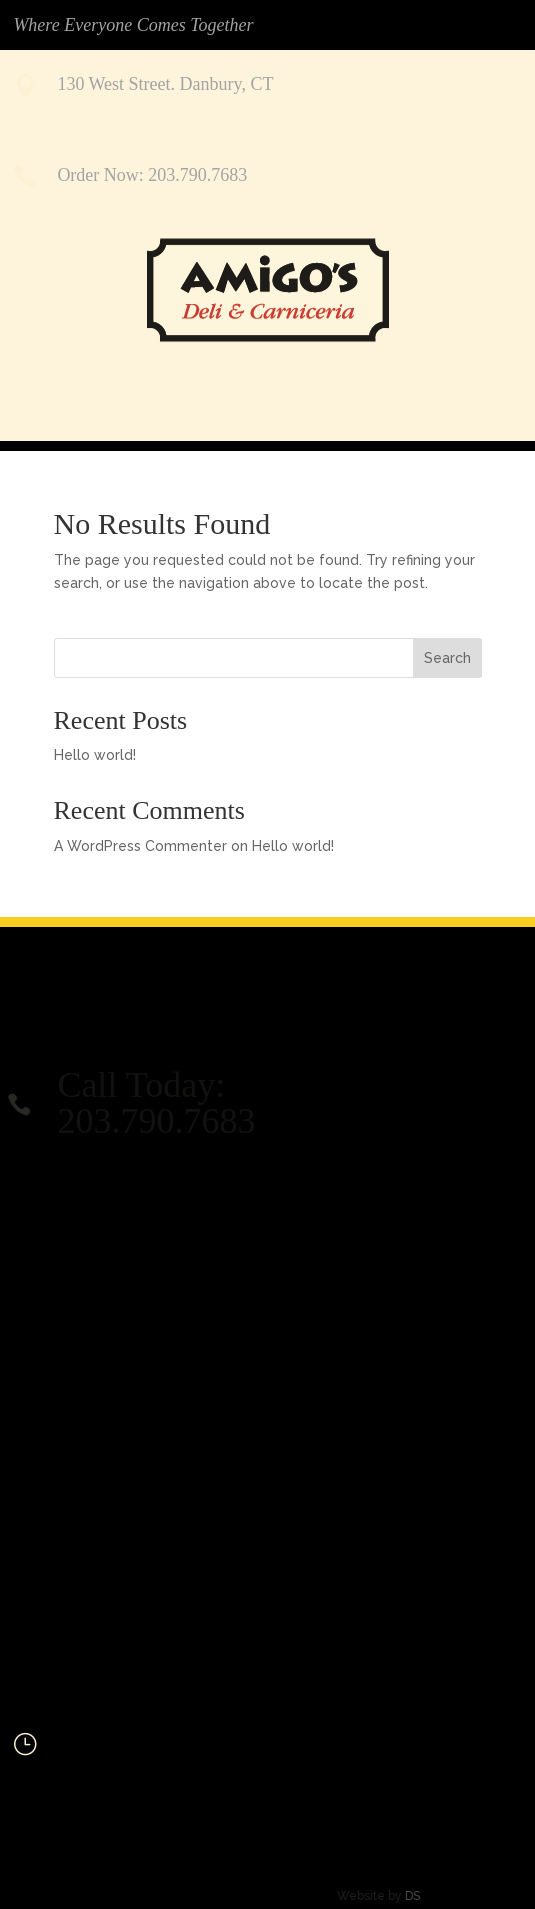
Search (447, 658)
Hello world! (95, 755)
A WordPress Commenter (140, 846)
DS (375, 1896)
